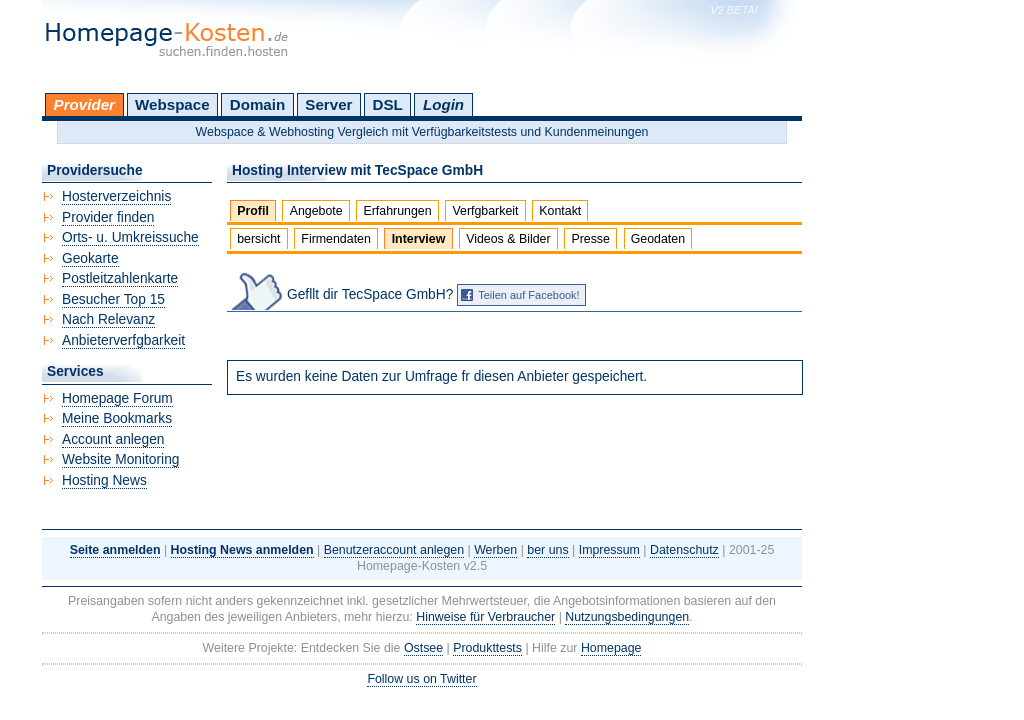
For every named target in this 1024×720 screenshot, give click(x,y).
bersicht (258, 239)
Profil (253, 211)
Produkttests (487, 648)
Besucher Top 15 (113, 299)
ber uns (547, 550)
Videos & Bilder (508, 239)
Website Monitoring (120, 459)
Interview (419, 239)
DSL (388, 104)
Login (443, 104)
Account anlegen (113, 439)
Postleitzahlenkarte (120, 278)
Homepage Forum (117, 398)
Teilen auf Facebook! (529, 295)
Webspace (172, 104)
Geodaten (658, 239)
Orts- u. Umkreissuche (130, 237)
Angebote (316, 211)
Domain (257, 104)
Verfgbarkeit (485, 211)
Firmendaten (335, 239)
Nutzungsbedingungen (627, 617)
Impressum (609, 550)
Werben (495, 550)
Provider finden (108, 217)
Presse (590, 239)
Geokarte (90, 258)
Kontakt (560, 211)
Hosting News (104, 480)
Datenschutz (684, 550)
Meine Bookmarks (117, 418)
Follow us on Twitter (421, 679)
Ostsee (423, 648)
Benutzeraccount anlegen (394, 550)
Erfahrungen (397, 211)
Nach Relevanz (108, 319)
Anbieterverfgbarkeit (123, 340)
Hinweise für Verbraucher (485, 617)
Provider (84, 104)
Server (328, 104)
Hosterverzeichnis (116, 196)
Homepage (611, 648)
